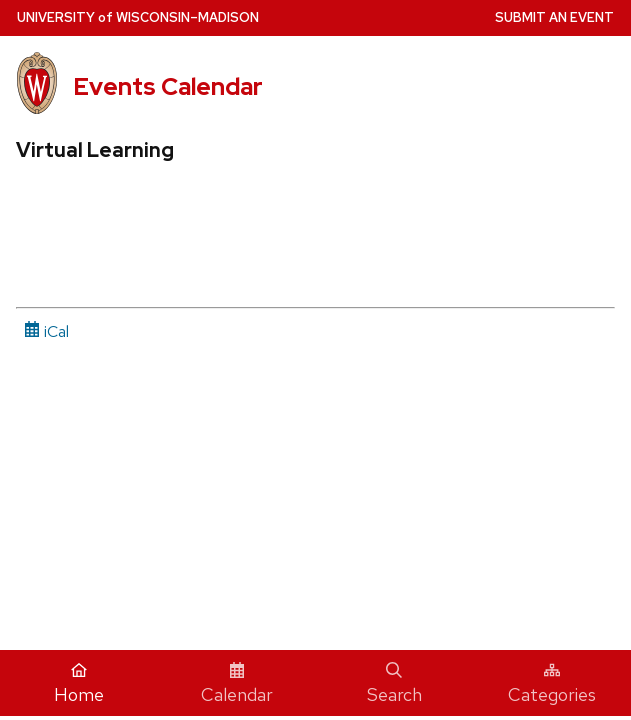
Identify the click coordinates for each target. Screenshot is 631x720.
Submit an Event (554, 17)
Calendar (237, 684)
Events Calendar (168, 86)
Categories (552, 684)
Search (394, 684)
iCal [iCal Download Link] (46, 331)
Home (79, 684)
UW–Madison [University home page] (138, 17)
